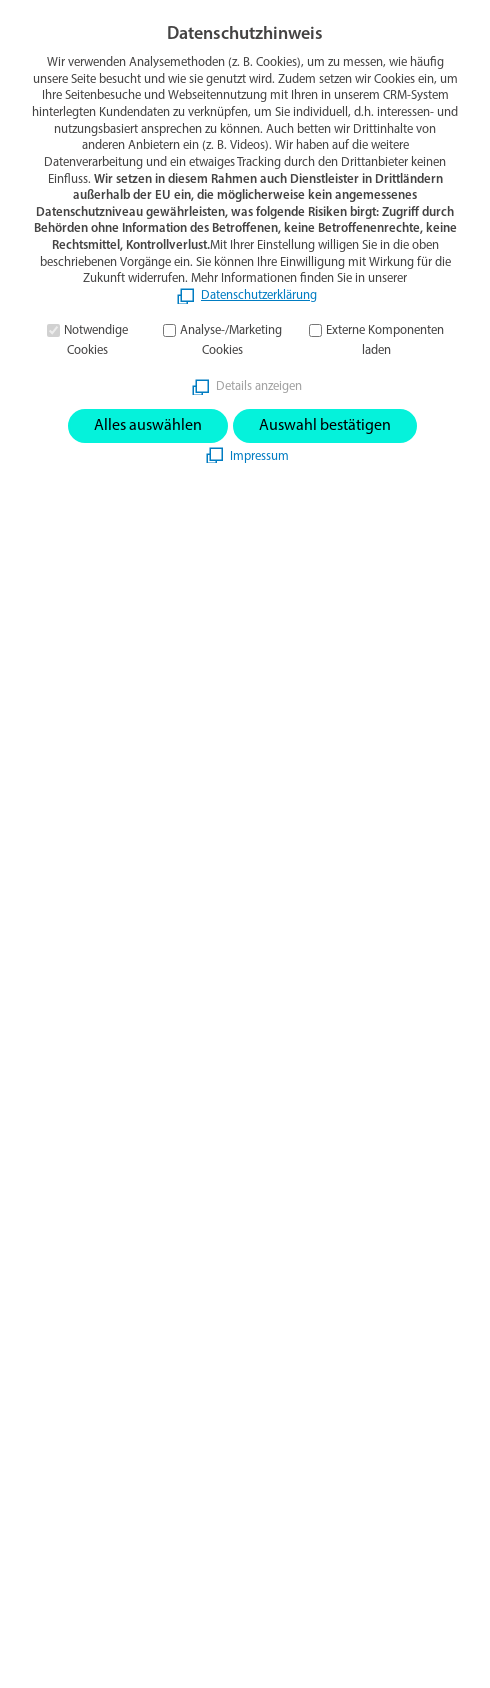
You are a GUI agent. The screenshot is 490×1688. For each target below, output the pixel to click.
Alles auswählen (148, 426)
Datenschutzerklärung (259, 295)
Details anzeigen (259, 386)
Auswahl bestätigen (325, 426)
